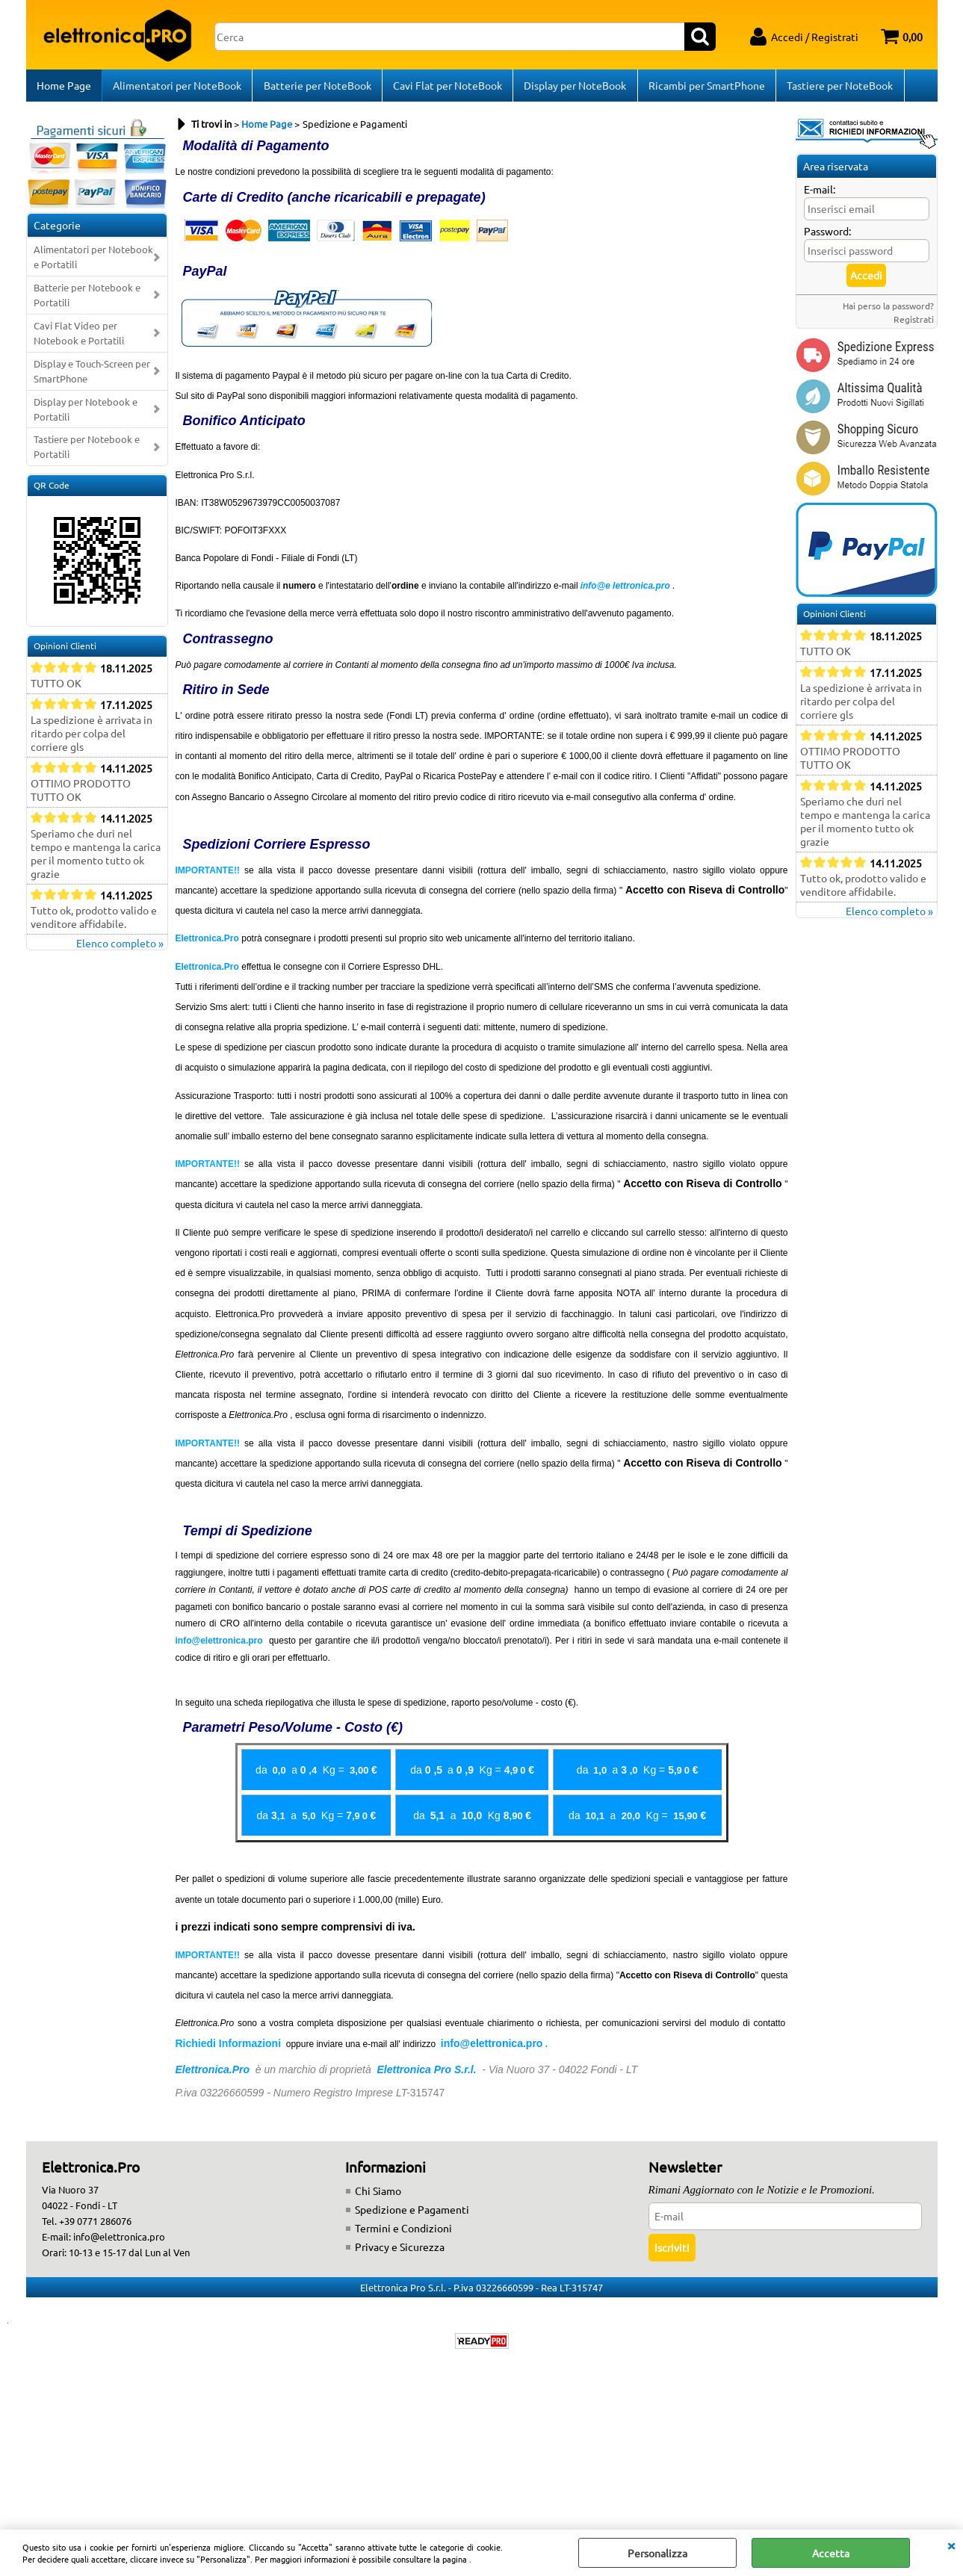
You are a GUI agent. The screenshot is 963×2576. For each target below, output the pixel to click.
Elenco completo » (120, 947)
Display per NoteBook (574, 87)
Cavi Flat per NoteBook (446, 87)
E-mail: (819, 193)
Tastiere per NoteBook (838, 87)
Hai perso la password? (888, 310)
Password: (827, 235)
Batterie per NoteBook (317, 87)
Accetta (830, 2553)
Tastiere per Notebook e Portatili (87, 451)
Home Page (64, 87)
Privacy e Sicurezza (400, 2251)
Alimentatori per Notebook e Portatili (93, 261)
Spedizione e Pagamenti (412, 2213)
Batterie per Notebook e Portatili (87, 299)
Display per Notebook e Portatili (85, 413)
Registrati (914, 323)
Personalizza (657, 2553)
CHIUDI (951, 2544)
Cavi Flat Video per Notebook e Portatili (79, 337)
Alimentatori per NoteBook (177, 87)
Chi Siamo (378, 2195)
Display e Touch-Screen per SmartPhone (92, 375)
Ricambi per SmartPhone (705, 87)
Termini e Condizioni (403, 2232)
